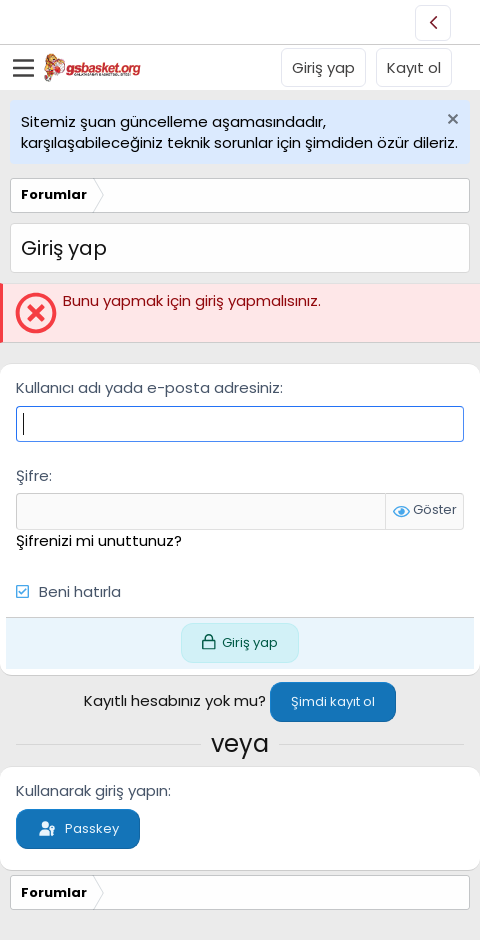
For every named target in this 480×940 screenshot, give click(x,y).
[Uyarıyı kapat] (450, 121)
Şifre (32, 475)
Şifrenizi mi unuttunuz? (99, 540)
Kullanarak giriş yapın (92, 790)
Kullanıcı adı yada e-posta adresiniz (148, 387)
